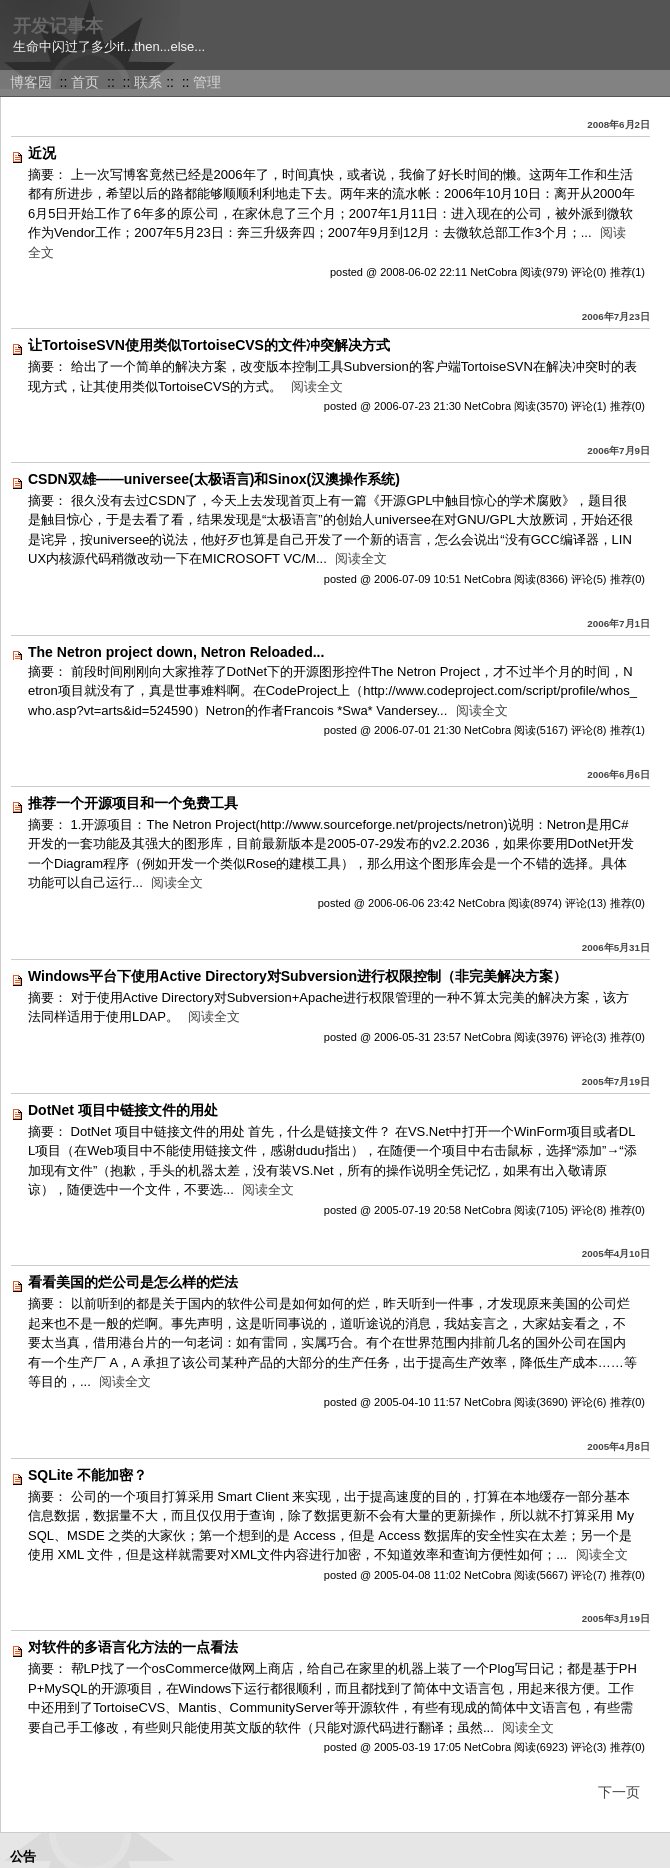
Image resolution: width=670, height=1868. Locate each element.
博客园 (31, 82)
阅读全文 (317, 386)
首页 (85, 82)
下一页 (619, 1792)
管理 (207, 82)
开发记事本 (58, 26)
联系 (148, 82)
